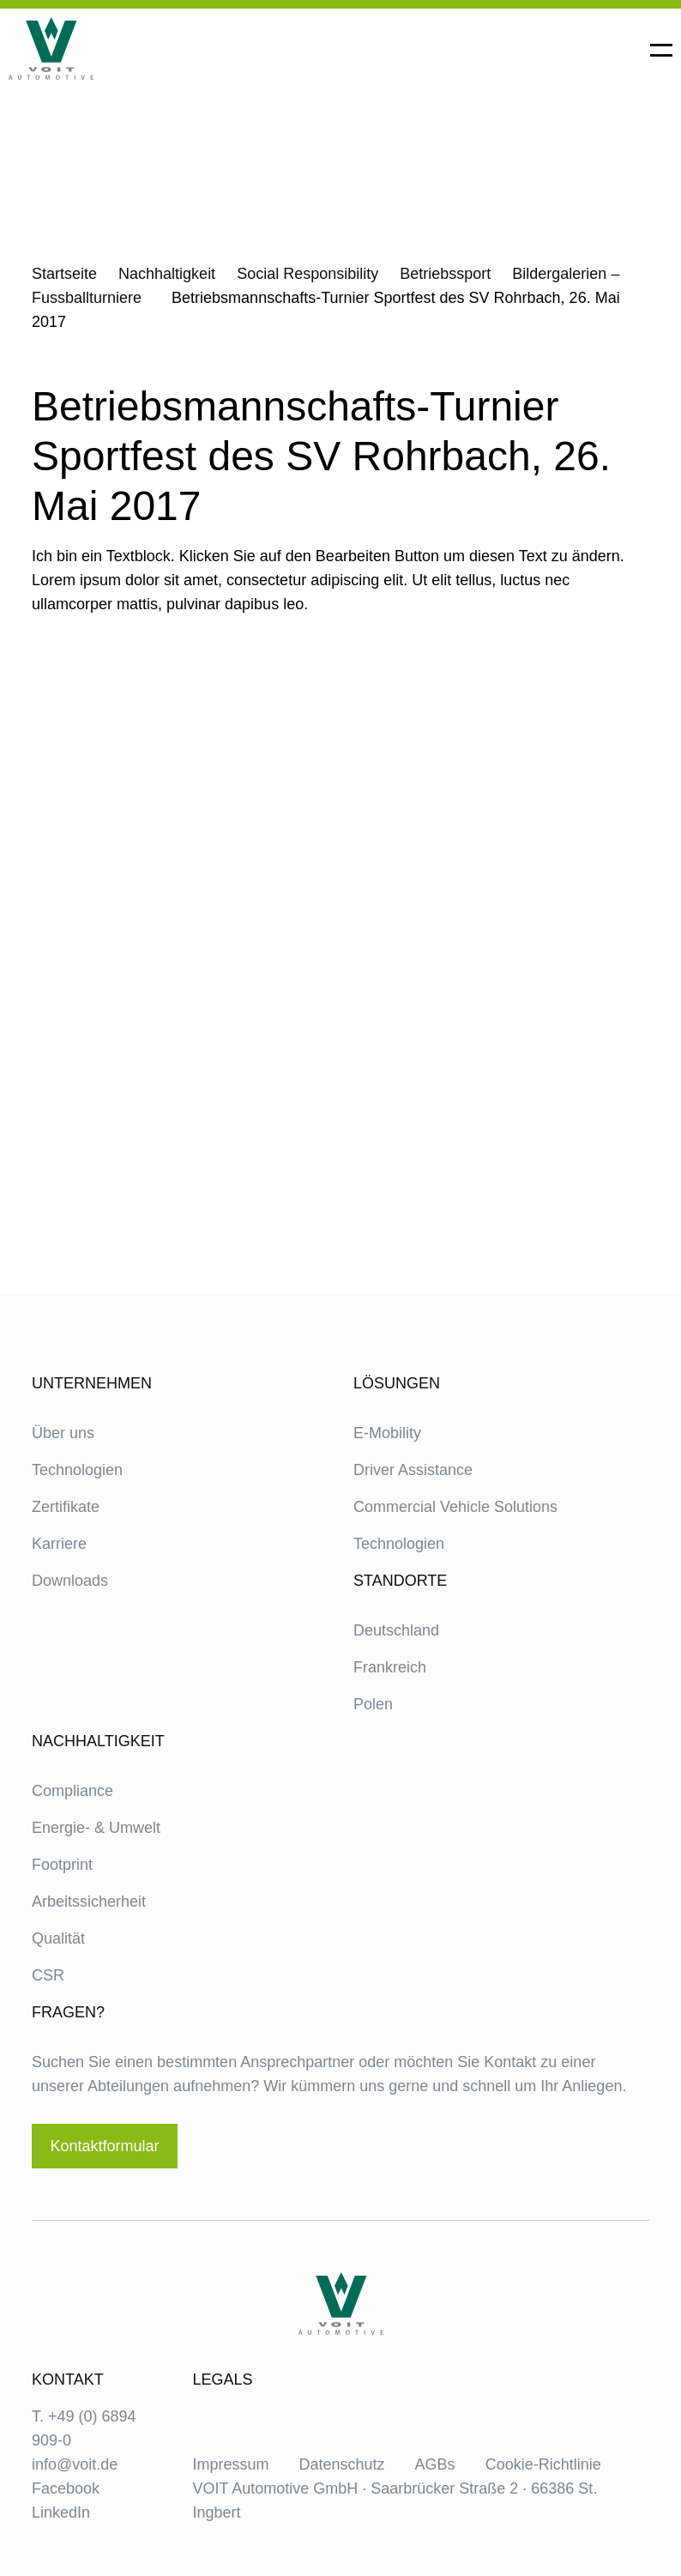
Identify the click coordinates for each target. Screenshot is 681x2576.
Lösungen (396, 1383)
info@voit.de (75, 2464)
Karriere (59, 1543)
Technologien (77, 1469)
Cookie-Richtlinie (543, 2464)
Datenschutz (342, 2464)
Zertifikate (65, 1506)
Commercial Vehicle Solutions (455, 1506)
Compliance (72, 1790)
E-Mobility (387, 1433)
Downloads (70, 1580)
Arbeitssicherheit (89, 1901)
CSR (48, 1975)
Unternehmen (92, 1383)
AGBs (435, 2464)
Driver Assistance (413, 1469)
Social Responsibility (307, 273)
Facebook (65, 2488)
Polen (373, 1704)
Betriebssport (445, 273)
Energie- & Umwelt (96, 1827)
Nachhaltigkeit (166, 273)
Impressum (231, 2464)
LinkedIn (61, 2512)
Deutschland (396, 1630)
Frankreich (389, 1667)
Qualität (58, 1938)
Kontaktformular (104, 2146)
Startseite (64, 273)
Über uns (63, 1433)
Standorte (400, 1580)
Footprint (62, 1864)
